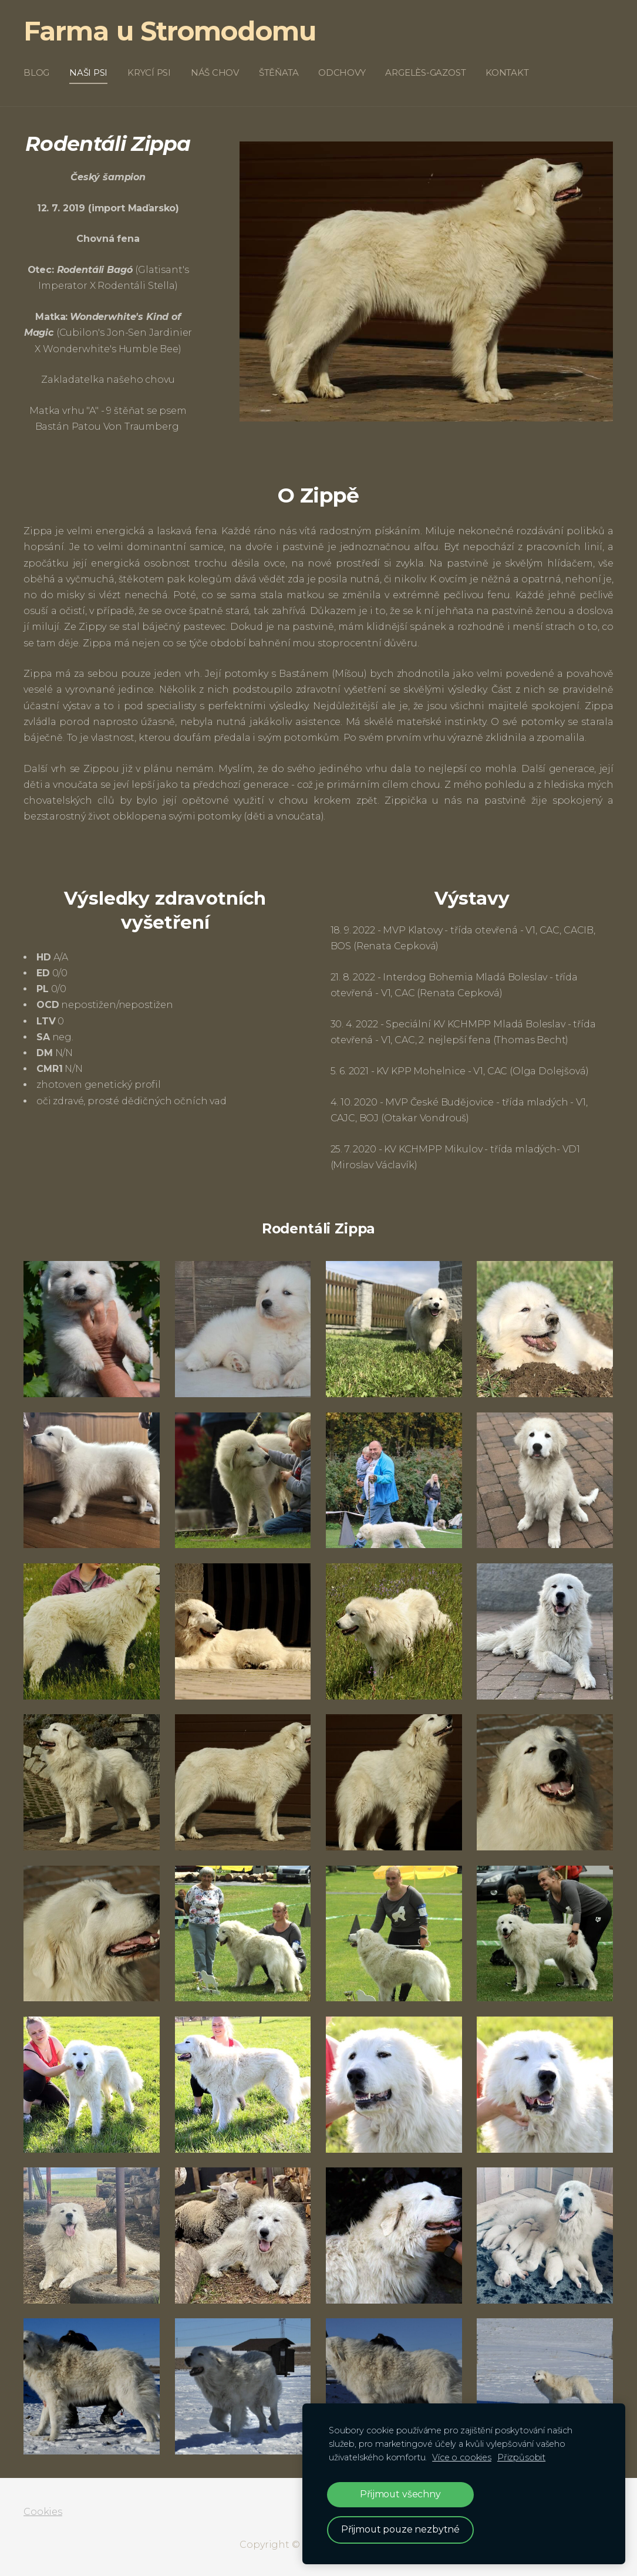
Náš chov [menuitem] (215, 72)
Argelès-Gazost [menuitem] (425, 72)
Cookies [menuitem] (42, 2511)
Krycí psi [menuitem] (149, 72)
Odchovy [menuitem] (341, 72)
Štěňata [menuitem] (278, 72)
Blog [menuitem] (36, 72)
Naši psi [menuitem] (88, 72)
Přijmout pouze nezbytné (400, 2529)
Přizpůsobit (521, 2457)
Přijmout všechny (400, 2494)
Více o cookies (461, 2457)
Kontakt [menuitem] (507, 72)
